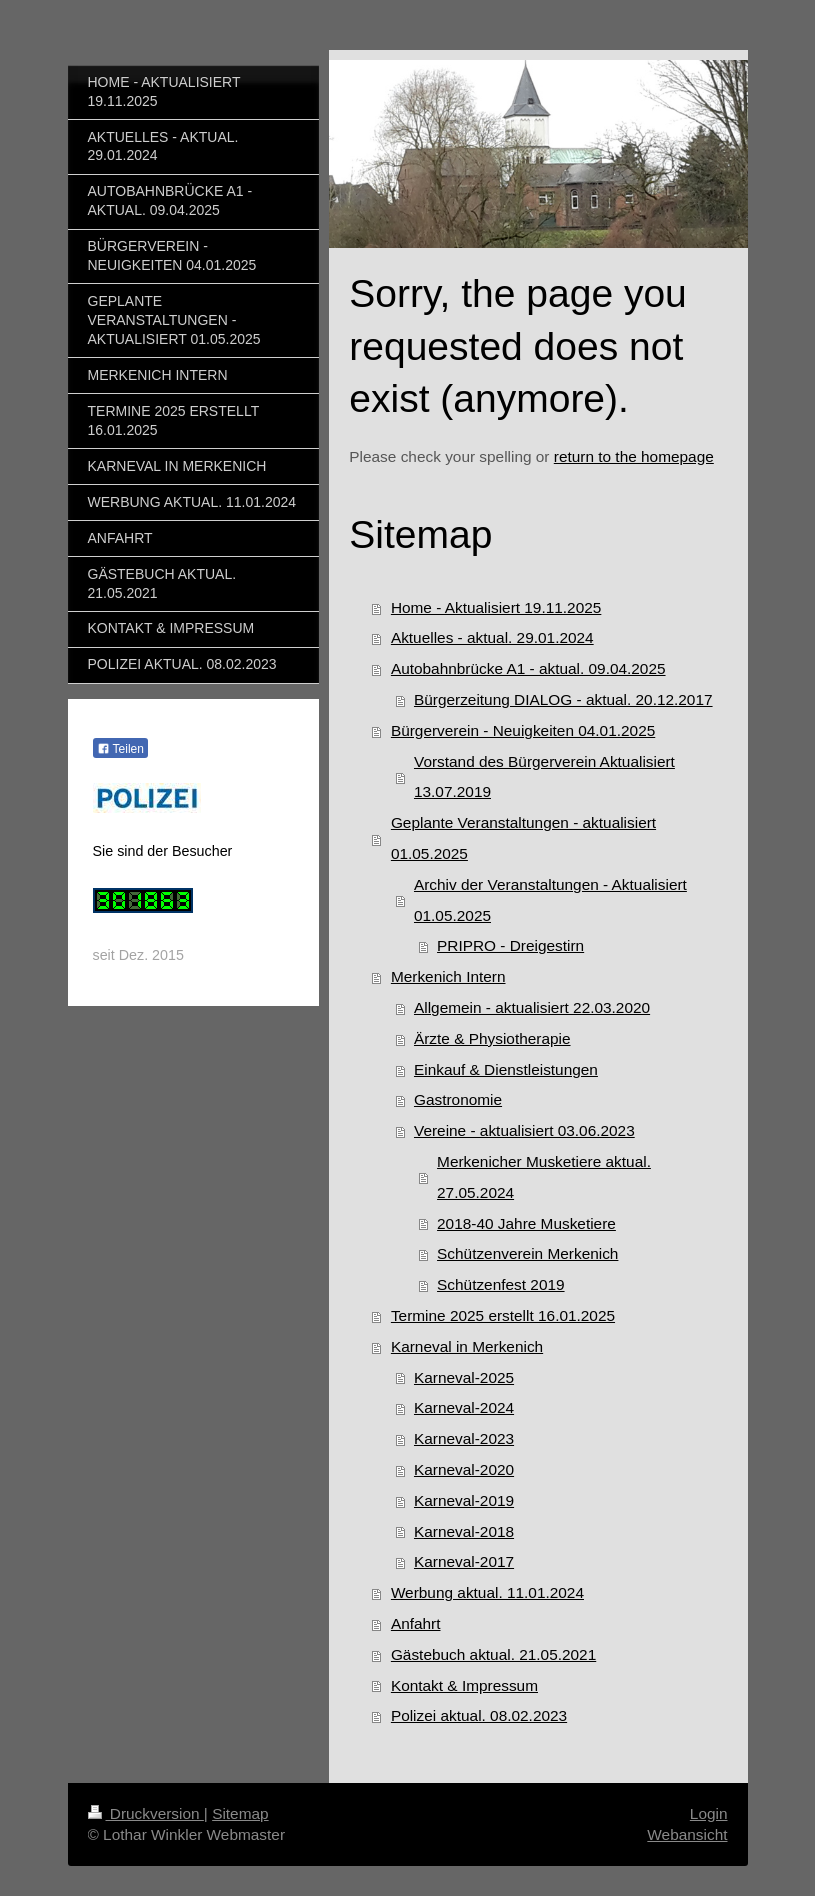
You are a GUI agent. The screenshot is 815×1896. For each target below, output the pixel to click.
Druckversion (146, 1813)
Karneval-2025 (464, 1377)
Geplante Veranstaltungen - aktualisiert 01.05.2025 (523, 838)
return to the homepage (634, 456)
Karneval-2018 (464, 1531)
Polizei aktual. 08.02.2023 (479, 1715)
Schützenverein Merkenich (527, 1253)
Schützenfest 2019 (501, 1284)
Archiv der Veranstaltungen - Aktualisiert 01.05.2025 (550, 900)
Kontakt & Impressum (464, 1685)
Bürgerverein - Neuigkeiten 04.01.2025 (523, 730)
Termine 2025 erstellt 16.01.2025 (503, 1315)
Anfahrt (416, 1623)
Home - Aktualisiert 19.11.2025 (496, 607)
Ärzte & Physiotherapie (492, 1038)
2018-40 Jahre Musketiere (526, 1223)
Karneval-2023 (464, 1438)
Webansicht (687, 1834)
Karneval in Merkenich (467, 1346)
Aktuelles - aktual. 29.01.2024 (492, 637)
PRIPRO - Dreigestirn (510, 945)
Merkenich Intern (448, 976)
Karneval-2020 (464, 1469)
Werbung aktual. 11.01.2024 (487, 1592)
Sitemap (240, 1813)
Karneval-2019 (464, 1500)
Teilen (120, 749)
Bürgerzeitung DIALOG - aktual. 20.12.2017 (563, 699)
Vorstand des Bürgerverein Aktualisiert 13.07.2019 (544, 777)
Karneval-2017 (464, 1561)
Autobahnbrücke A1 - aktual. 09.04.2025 (528, 668)
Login (709, 1813)
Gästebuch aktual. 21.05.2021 (493, 1654)
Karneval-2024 (464, 1407)
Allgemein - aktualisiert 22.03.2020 (532, 1007)
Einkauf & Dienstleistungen (506, 1069)
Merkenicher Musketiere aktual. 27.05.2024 (544, 1177)
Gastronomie (458, 1099)
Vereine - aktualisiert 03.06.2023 (524, 1130)
